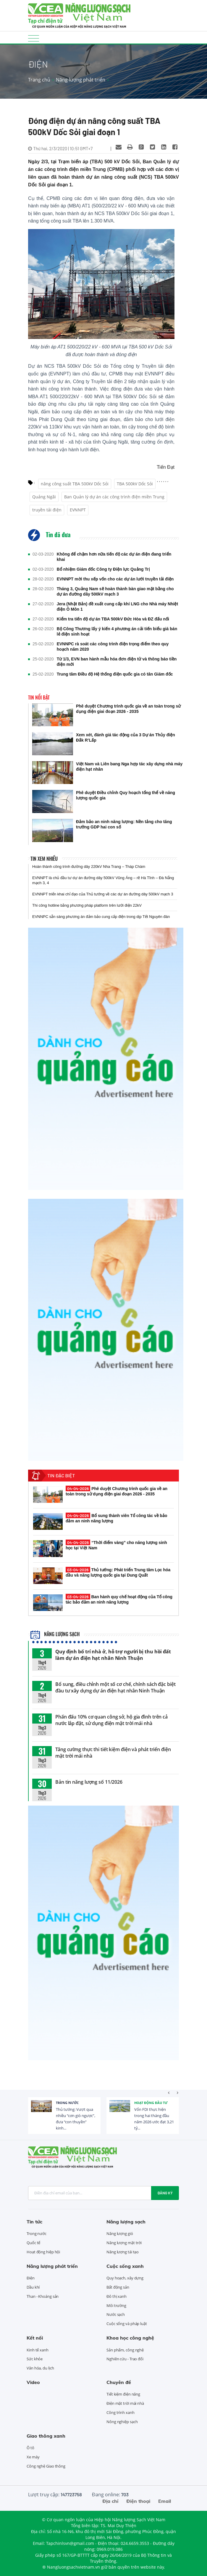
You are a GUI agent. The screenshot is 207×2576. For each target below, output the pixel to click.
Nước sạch (115, 2314)
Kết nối (35, 2338)
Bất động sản (117, 2287)
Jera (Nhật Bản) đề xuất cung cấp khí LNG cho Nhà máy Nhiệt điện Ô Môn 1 (117, 606)
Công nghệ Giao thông (46, 2466)
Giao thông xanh (46, 2436)
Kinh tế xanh (37, 2350)
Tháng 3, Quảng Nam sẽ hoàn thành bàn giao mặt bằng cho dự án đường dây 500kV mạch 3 (115, 591)
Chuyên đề (118, 2382)
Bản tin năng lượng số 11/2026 (88, 1782)
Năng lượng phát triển (80, 79)
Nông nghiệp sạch (122, 2421)
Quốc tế (33, 2242)
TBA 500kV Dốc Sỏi (135, 484)
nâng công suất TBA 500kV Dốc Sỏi (75, 484)
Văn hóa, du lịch (40, 2368)
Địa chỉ (110, 2501)
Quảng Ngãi (44, 497)
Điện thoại (138, 2501)
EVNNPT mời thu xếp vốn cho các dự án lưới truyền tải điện (115, 579)
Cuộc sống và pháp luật (126, 2323)
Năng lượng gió (119, 2233)
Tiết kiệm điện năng (123, 2394)
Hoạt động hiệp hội (43, 2252)
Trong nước (67, 2102)
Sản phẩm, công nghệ (125, 2350)
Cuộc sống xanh (125, 2266)
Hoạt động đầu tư (151, 2102)
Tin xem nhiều (44, 858)
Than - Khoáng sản (43, 2296)
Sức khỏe (35, 2358)
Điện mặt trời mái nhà (125, 2403)
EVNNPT (78, 510)
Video (33, 2382)
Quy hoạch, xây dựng (124, 2278)
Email (164, 2501)
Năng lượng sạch (55, 1634)
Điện (31, 2278)
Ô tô (30, 2447)
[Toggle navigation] (33, 38)
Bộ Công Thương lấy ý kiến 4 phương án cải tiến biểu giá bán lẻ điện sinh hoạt (117, 631)
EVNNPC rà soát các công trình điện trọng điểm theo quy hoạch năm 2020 (113, 646)
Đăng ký (165, 2193)
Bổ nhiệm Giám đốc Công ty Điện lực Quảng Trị (103, 569)
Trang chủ (39, 79)
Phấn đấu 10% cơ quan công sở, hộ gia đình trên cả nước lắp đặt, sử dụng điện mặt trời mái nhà (111, 1720)
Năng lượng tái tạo (122, 2252)
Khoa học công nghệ (130, 2338)
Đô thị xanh (116, 2296)
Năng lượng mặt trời (124, 2242)
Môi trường (116, 2305)
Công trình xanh (120, 2412)
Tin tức (34, 2222)
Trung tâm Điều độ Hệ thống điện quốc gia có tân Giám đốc (115, 674)
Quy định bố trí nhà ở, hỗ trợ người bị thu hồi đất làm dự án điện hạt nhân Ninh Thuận (113, 1654)
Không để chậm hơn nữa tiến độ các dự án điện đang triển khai (114, 557)
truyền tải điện (47, 510)
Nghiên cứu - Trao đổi (124, 2358)
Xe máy (33, 2457)
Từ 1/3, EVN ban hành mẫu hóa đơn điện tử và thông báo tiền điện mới (117, 662)
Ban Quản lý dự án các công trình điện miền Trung (114, 497)
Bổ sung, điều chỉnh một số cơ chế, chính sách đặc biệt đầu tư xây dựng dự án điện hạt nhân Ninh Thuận (115, 1687)
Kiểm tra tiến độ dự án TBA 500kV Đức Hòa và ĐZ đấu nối (113, 619)
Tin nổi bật (39, 697)
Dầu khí (33, 2287)
